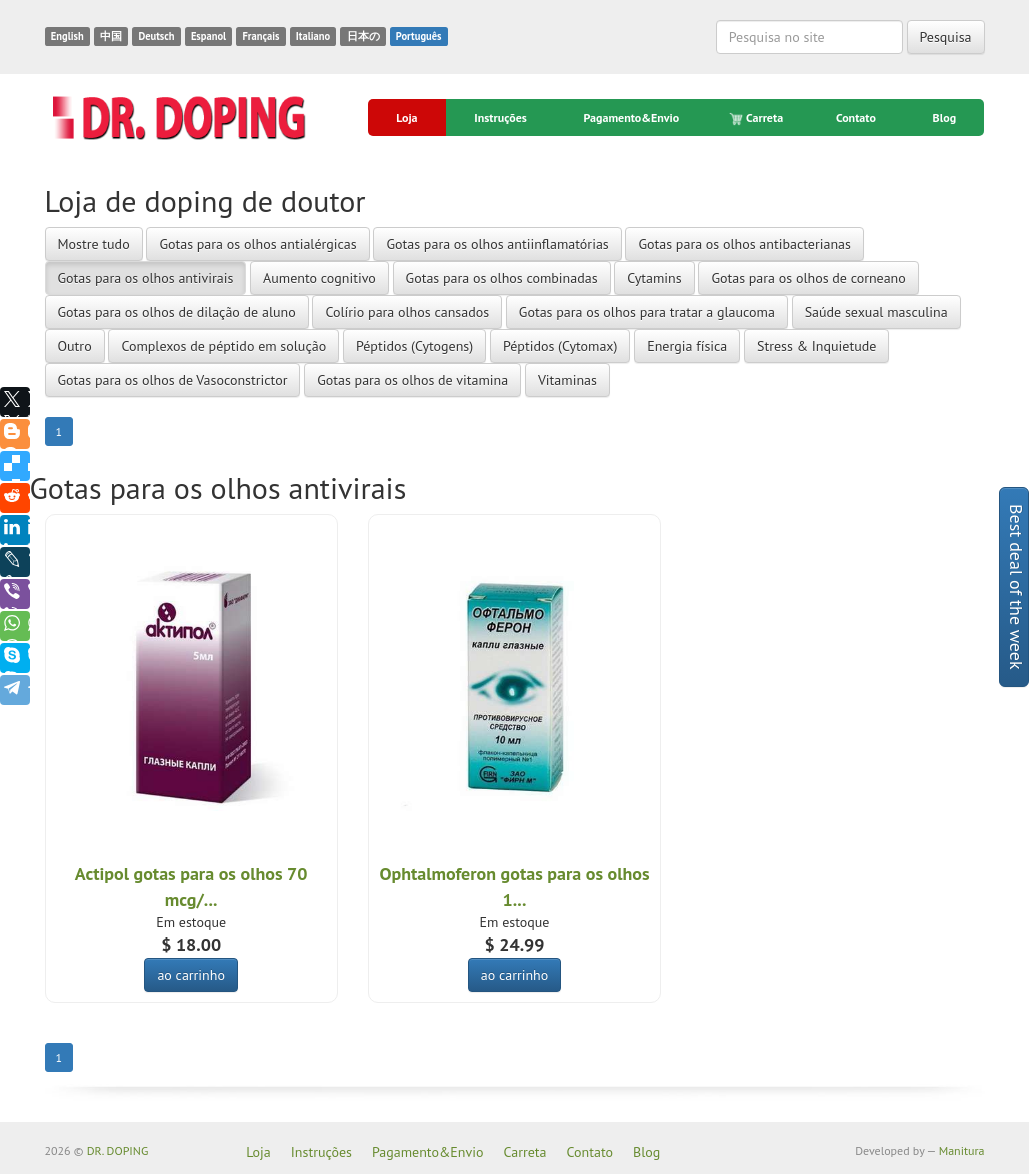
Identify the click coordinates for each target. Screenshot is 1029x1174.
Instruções (500, 117)
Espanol (208, 36)
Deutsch (156, 36)
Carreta (757, 118)
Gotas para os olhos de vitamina (412, 380)
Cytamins (654, 278)
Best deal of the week (1016, 587)
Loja (406, 117)
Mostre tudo (94, 244)
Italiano (313, 36)
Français (260, 36)
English (67, 36)
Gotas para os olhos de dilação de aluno (177, 312)
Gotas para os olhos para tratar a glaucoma (647, 312)
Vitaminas (567, 380)
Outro (75, 346)
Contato (856, 117)
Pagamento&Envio (632, 117)
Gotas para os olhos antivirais (146, 278)
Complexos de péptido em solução (223, 346)
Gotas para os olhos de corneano (808, 278)
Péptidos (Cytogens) (414, 346)
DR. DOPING (118, 1150)
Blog (945, 117)
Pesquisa (946, 37)
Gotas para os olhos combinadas (502, 278)
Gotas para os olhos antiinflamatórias (497, 244)
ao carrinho (191, 975)
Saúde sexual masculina (876, 312)
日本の (363, 36)
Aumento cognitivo (319, 278)
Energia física (687, 346)
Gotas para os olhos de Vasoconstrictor (173, 380)
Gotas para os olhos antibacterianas (744, 244)
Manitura (962, 1150)
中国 (111, 36)
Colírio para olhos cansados (407, 312)
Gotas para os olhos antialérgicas (257, 244)
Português (419, 36)
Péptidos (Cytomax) (560, 346)
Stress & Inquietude (816, 346)
